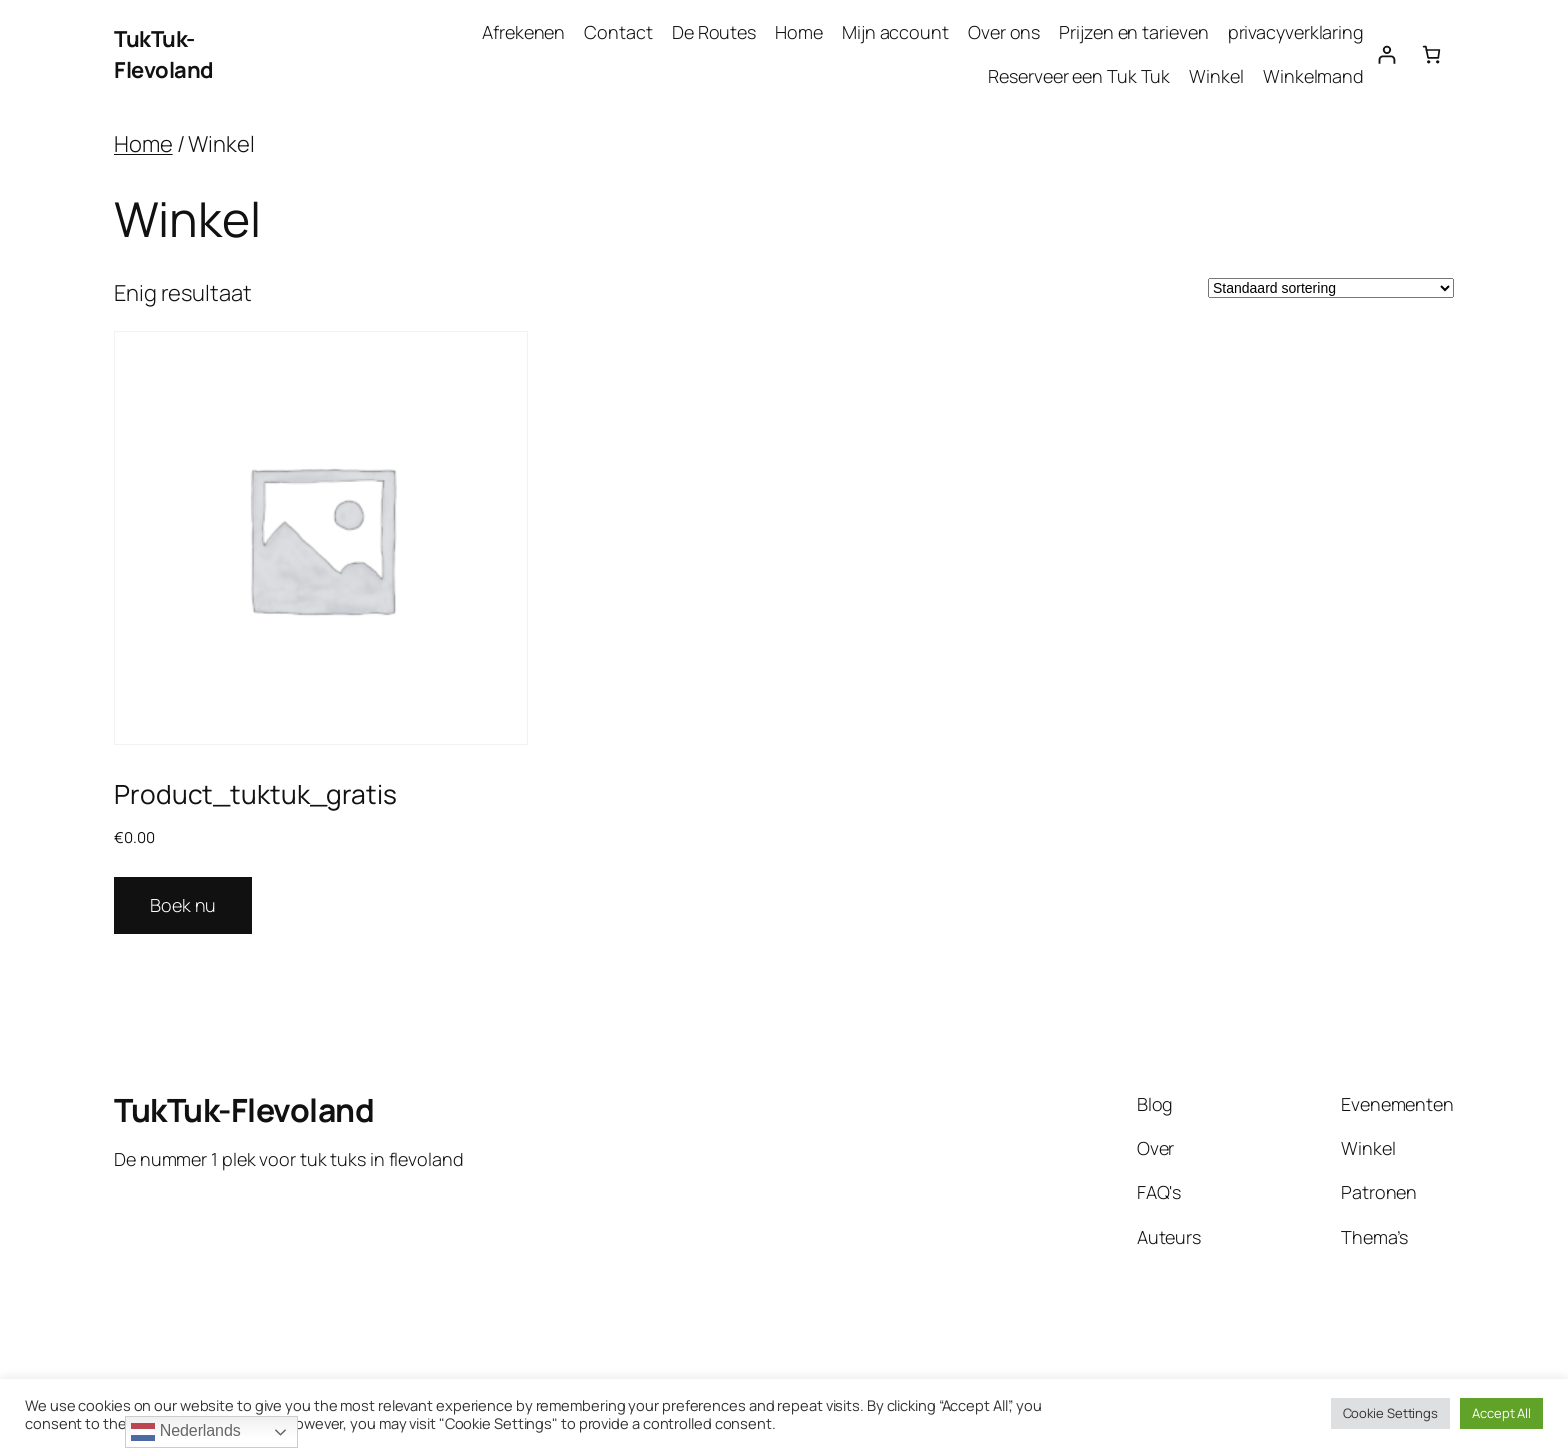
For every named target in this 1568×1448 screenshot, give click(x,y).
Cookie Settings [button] (1391, 1413)
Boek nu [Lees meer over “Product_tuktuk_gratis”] (183, 905)
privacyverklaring (1296, 32)
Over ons (1004, 32)
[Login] (1386, 54)
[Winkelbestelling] (1331, 288)
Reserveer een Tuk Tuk (1079, 76)
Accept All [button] (1501, 1413)
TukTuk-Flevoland (164, 54)
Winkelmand (1313, 76)
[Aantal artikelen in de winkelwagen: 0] (1431, 54)
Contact (618, 32)
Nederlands (185, 1432)
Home (799, 32)
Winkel (1216, 76)
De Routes (714, 32)
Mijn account (895, 32)
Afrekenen (523, 32)
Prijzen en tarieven (1133, 32)
